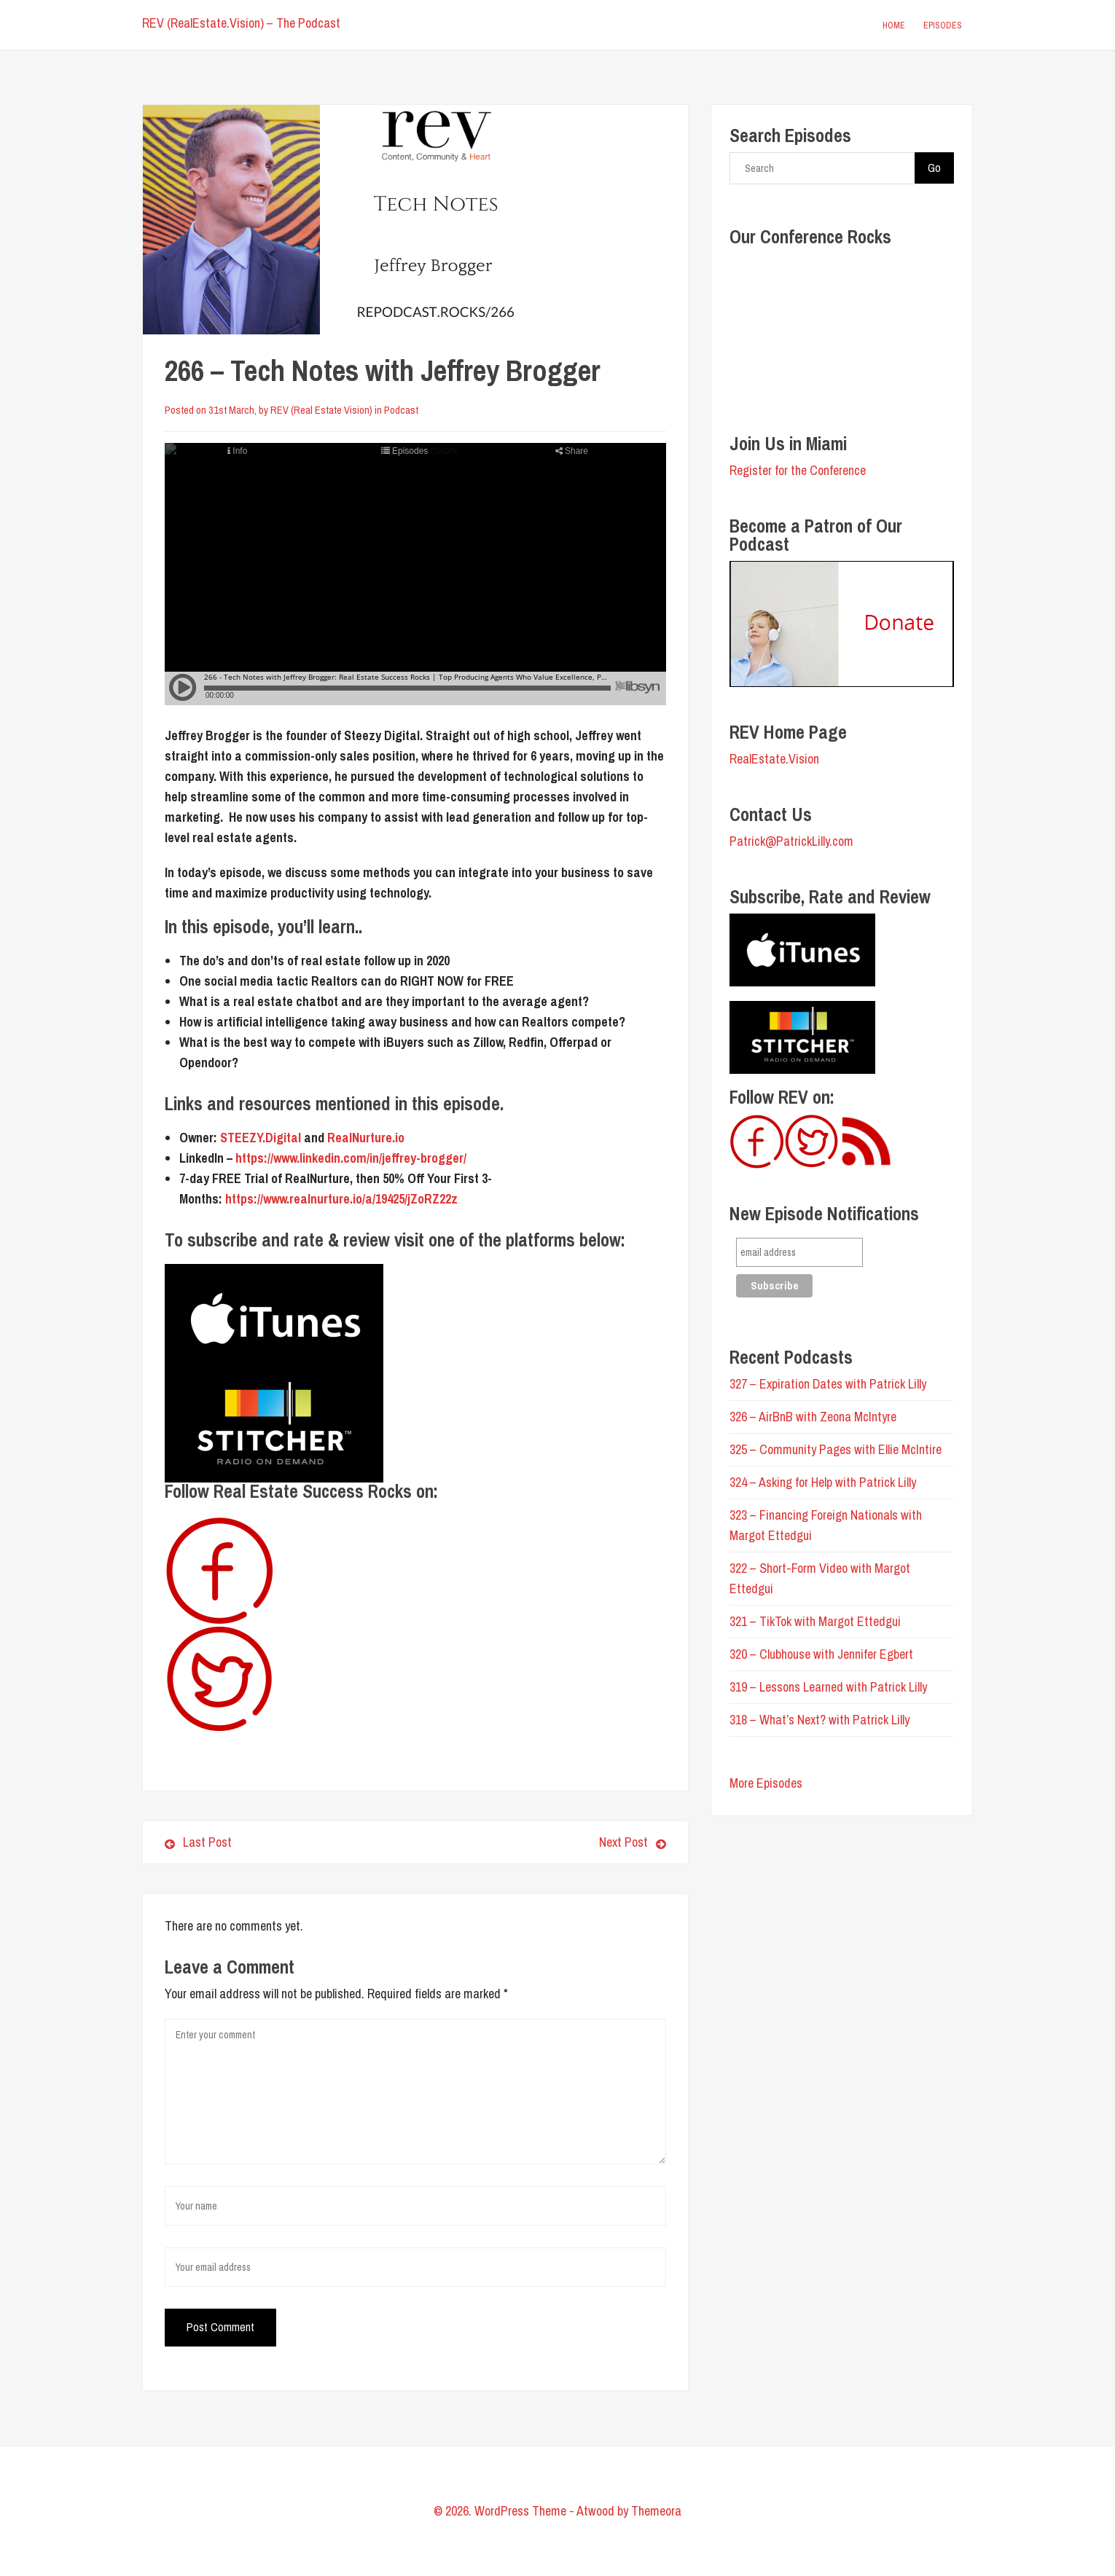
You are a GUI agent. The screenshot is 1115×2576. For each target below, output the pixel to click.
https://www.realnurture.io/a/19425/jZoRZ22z (341, 1199)
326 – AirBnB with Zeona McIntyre (812, 1416)
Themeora (656, 2511)
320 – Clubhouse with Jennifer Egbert (821, 1654)
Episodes (942, 25)
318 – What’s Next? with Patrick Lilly (819, 1720)
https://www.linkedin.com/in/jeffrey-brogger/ (350, 1158)
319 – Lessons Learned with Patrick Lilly (828, 1687)
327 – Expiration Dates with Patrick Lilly (827, 1384)
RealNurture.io (365, 1137)
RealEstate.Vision (774, 759)
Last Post (198, 1842)
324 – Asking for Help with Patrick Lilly (822, 1482)
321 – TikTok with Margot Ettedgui (815, 1621)
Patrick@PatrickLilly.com (791, 841)
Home (894, 25)
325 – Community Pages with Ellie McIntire (835, 1449)
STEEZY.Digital (262, 1137)
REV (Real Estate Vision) (321, 410)
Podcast (401, 410)
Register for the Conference (797, 470)
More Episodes (765, 1783)
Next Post (546, 1842)
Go (934, 168)
